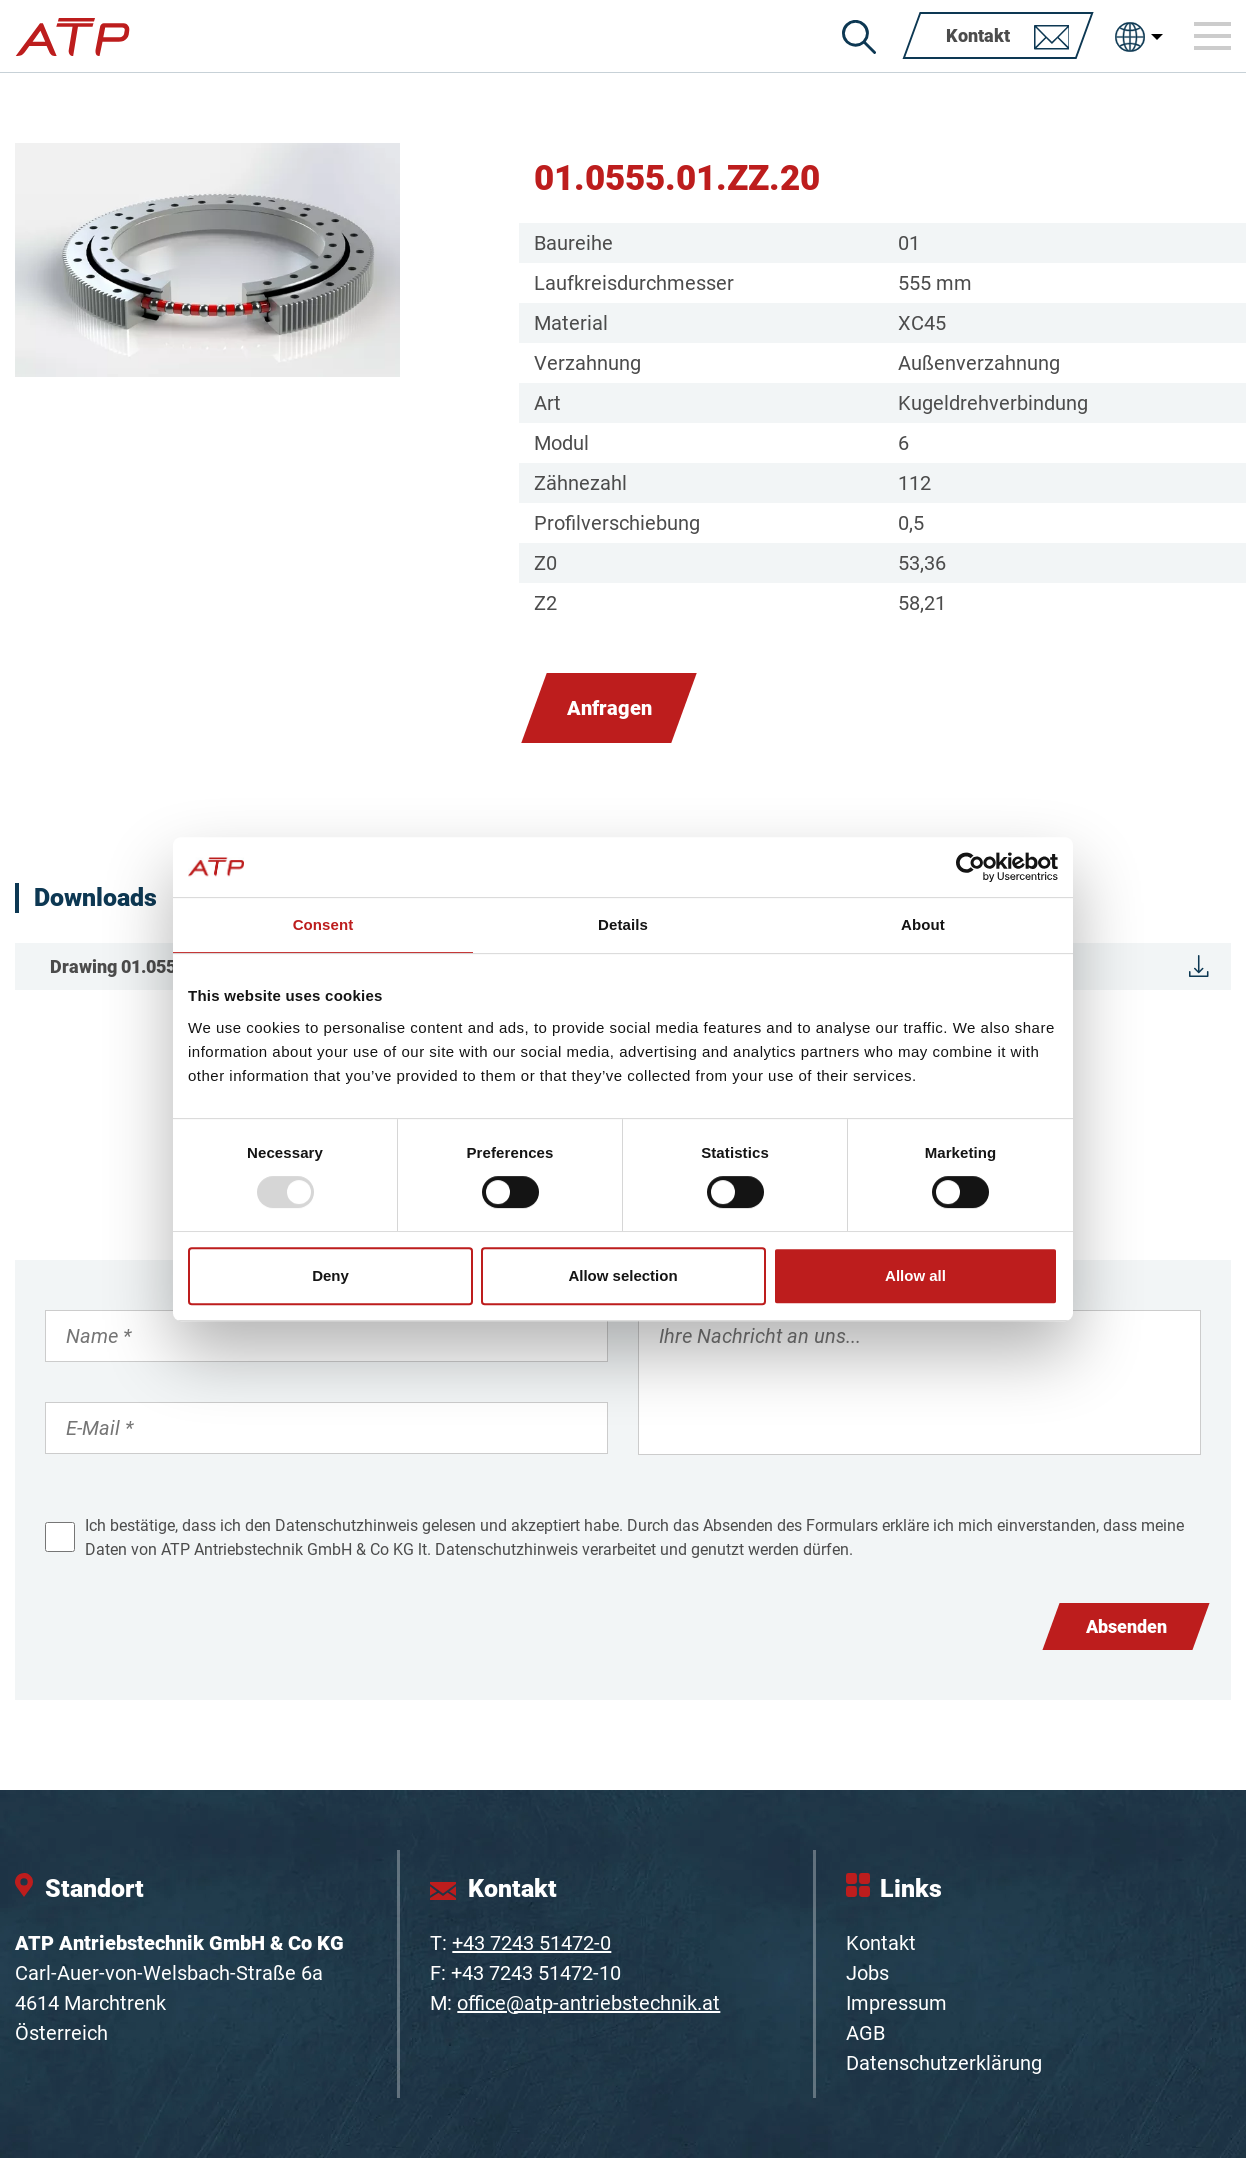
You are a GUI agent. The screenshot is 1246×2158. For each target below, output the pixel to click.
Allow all (915, 1275)
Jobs (867, 1973)
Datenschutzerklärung (944, 2063)
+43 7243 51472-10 (536, 1973)
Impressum (896, 2003)
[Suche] (859, 37)
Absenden (1126, 1626)
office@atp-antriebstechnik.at (588, 2003)
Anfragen (609, 708)
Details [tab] (623, 924)
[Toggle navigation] (1213, 36)
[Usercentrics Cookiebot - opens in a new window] (970, 867)
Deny (330, 1275)
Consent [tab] (323, 924)
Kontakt (881, 1943)
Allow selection (622, 1275)
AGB (865, 2033)
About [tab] (923, 924)
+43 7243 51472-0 (531, 1943)
